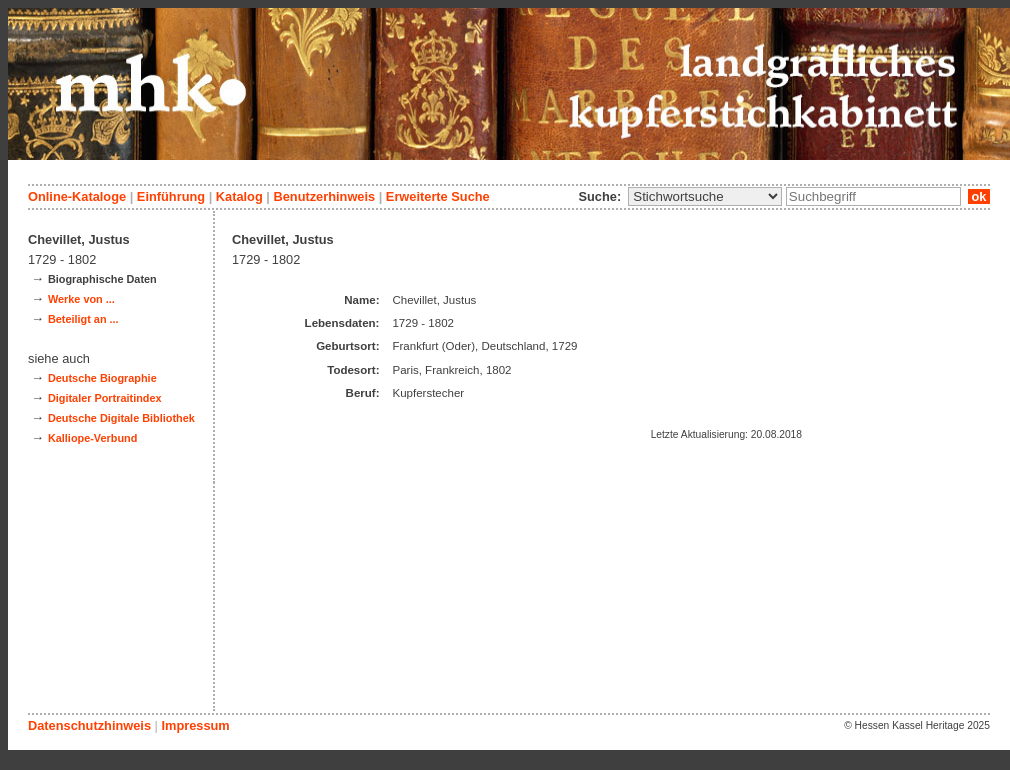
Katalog (239, 196)
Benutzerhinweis (324, 196)
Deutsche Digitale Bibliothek (121, 418)
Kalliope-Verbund (92, 438)
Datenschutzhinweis (89, 725)
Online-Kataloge (77, 196)
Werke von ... (81, 299)
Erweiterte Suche (438, 196)
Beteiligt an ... (83, 319)
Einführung (171, 196)
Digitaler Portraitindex (105, 398)
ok (979, 196)
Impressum (195, 725)
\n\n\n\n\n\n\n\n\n (705, 196)
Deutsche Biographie (102, 378)
